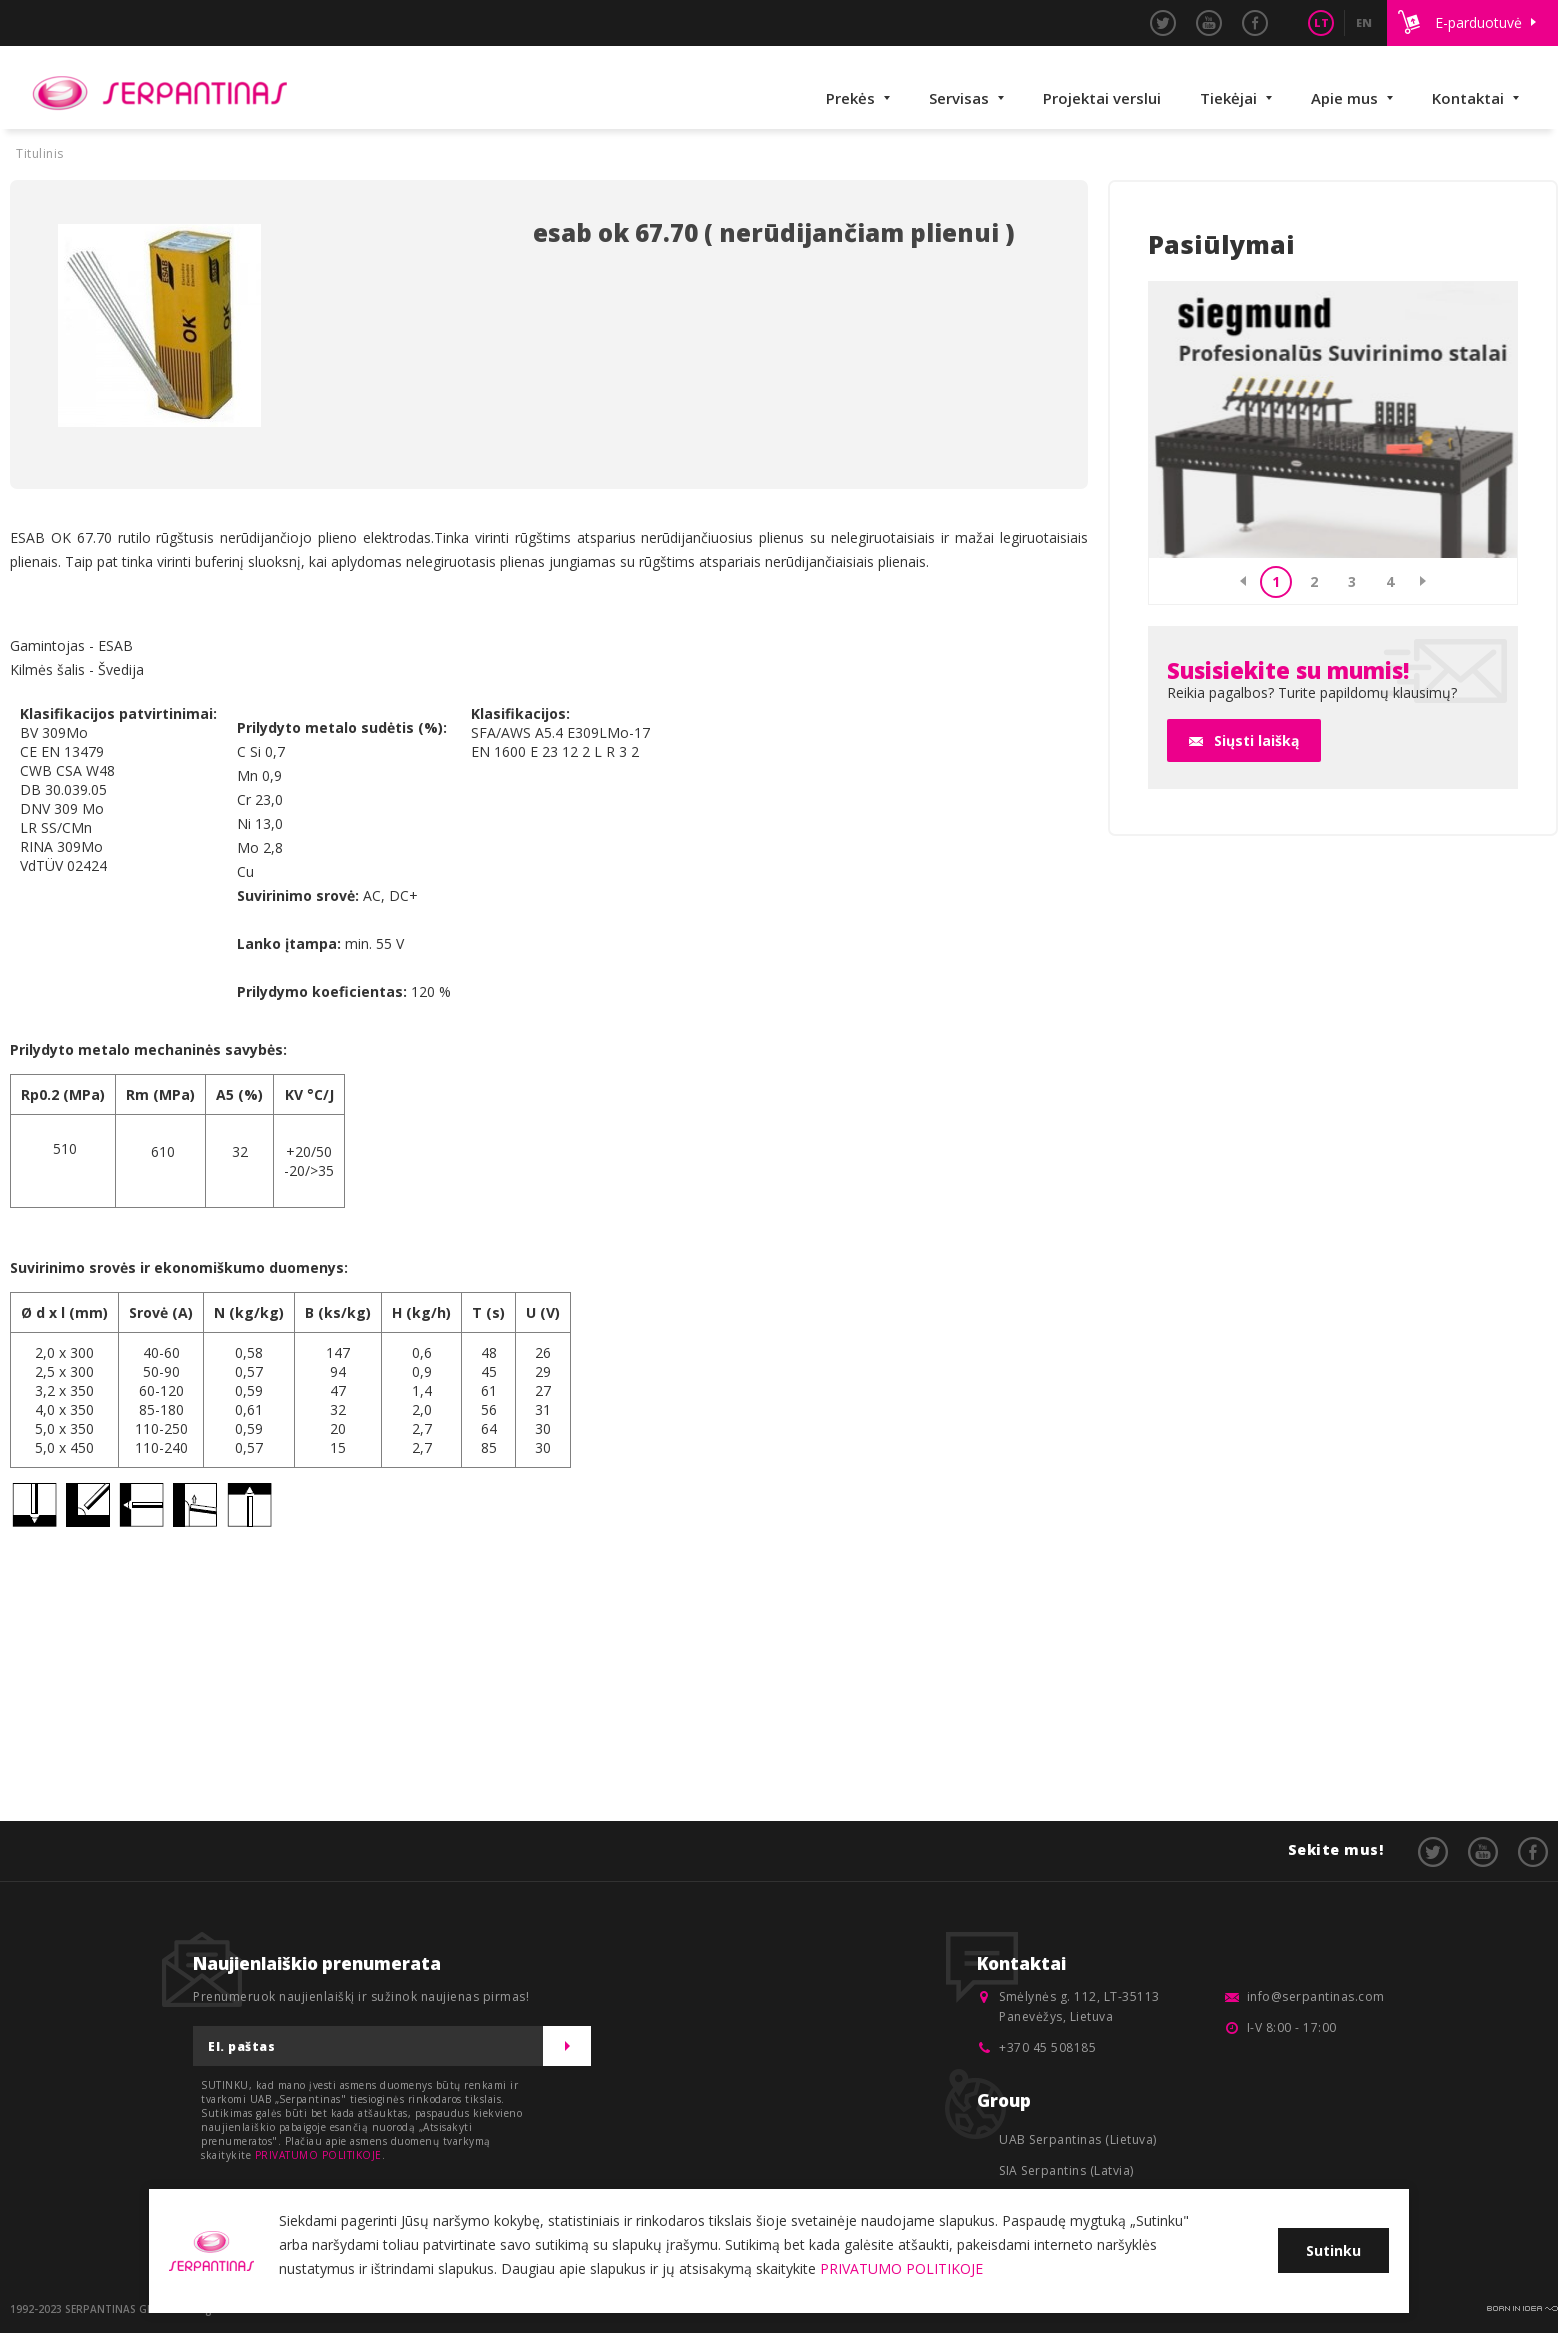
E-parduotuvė (1478, 22)
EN (1364, 22)
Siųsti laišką (1256, 740)
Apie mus (1344, 98)
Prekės (850, 98)
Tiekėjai (1228, 98)
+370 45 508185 (1047, 2047)
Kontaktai (1468, 98)
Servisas (959, 98)
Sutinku (1333, 2250)
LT (1321, 22)
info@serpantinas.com (1316, 1996)
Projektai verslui (1102, 98)
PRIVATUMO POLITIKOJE (318, 2155)
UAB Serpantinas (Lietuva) (1078, 2139)
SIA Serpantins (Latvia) (1066, 2170)
